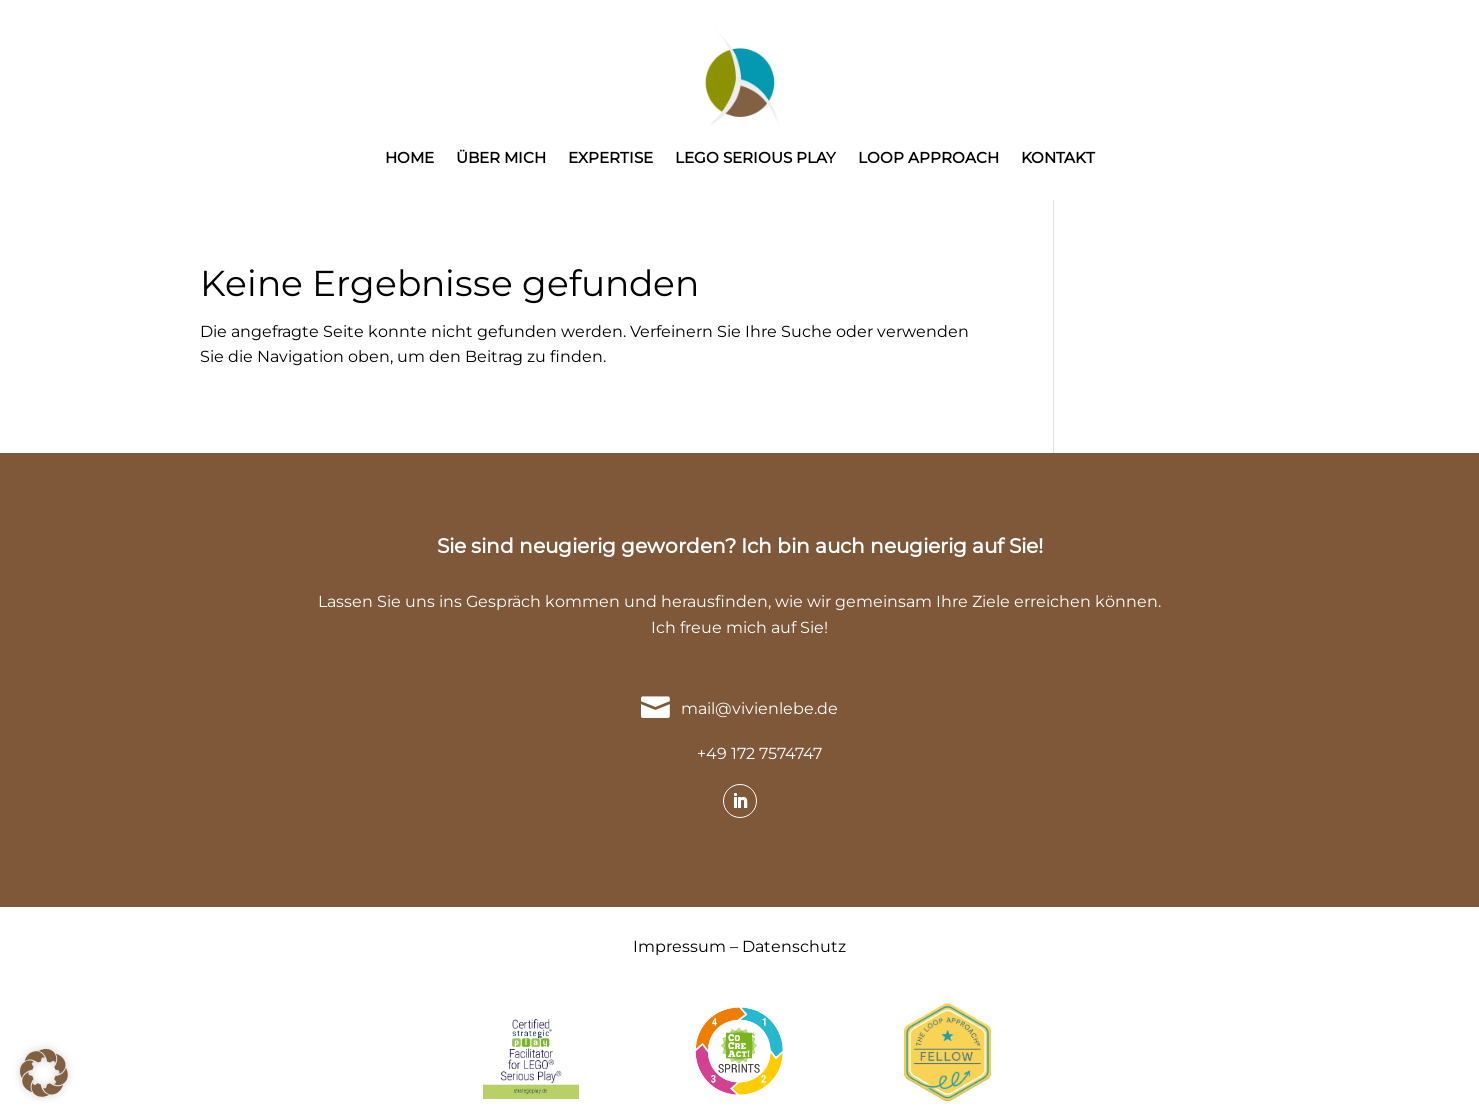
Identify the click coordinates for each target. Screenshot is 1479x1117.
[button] (44, 1073)
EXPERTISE (610, 159)
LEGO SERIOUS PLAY (755, 159)
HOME (409, 159)
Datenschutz (794, 946)
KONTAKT (1058, 159)
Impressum (679, 946)
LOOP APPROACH (928, 159)
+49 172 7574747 (759, 753)
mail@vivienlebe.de (759, 708)
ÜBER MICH (501, 159)
